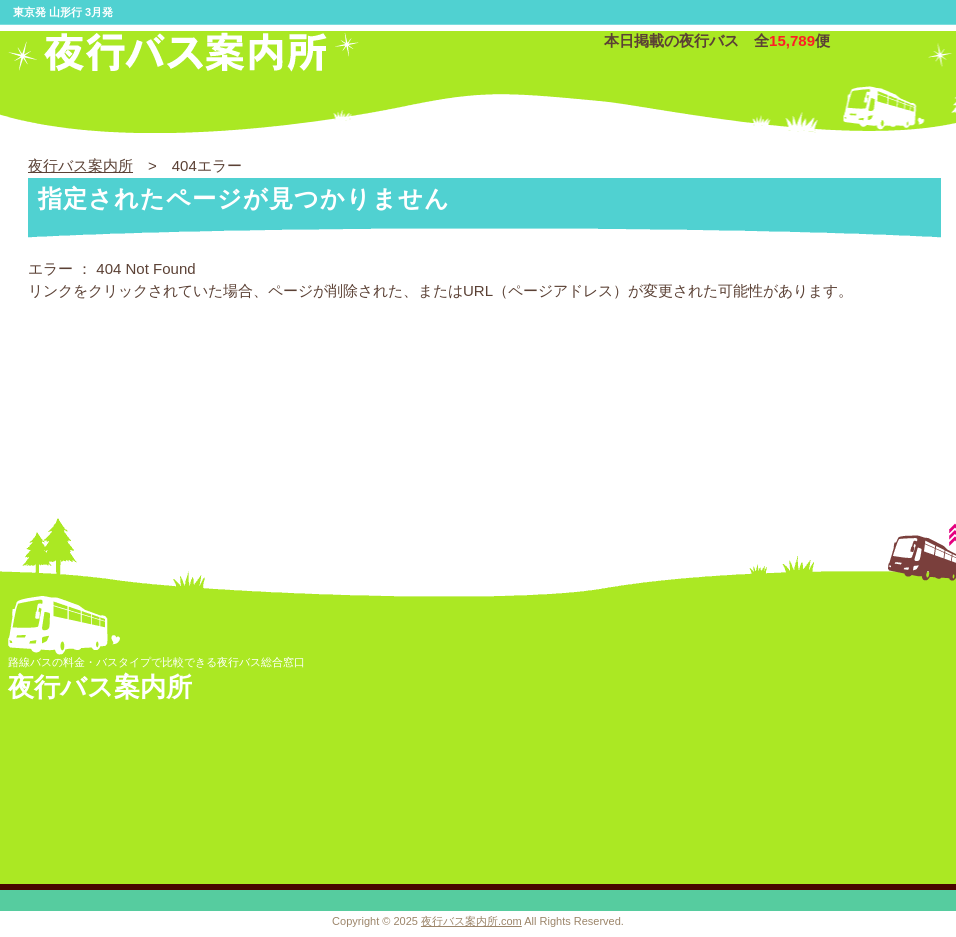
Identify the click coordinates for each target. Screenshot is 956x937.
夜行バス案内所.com (471, 921)
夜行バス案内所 (80, 165)
